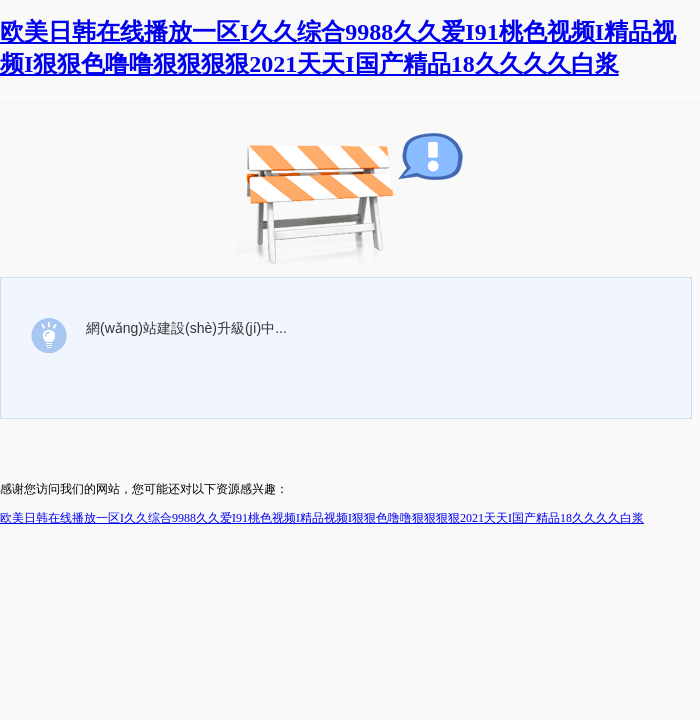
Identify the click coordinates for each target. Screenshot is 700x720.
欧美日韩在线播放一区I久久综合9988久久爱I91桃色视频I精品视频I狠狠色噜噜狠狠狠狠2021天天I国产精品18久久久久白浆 (322, 518)
